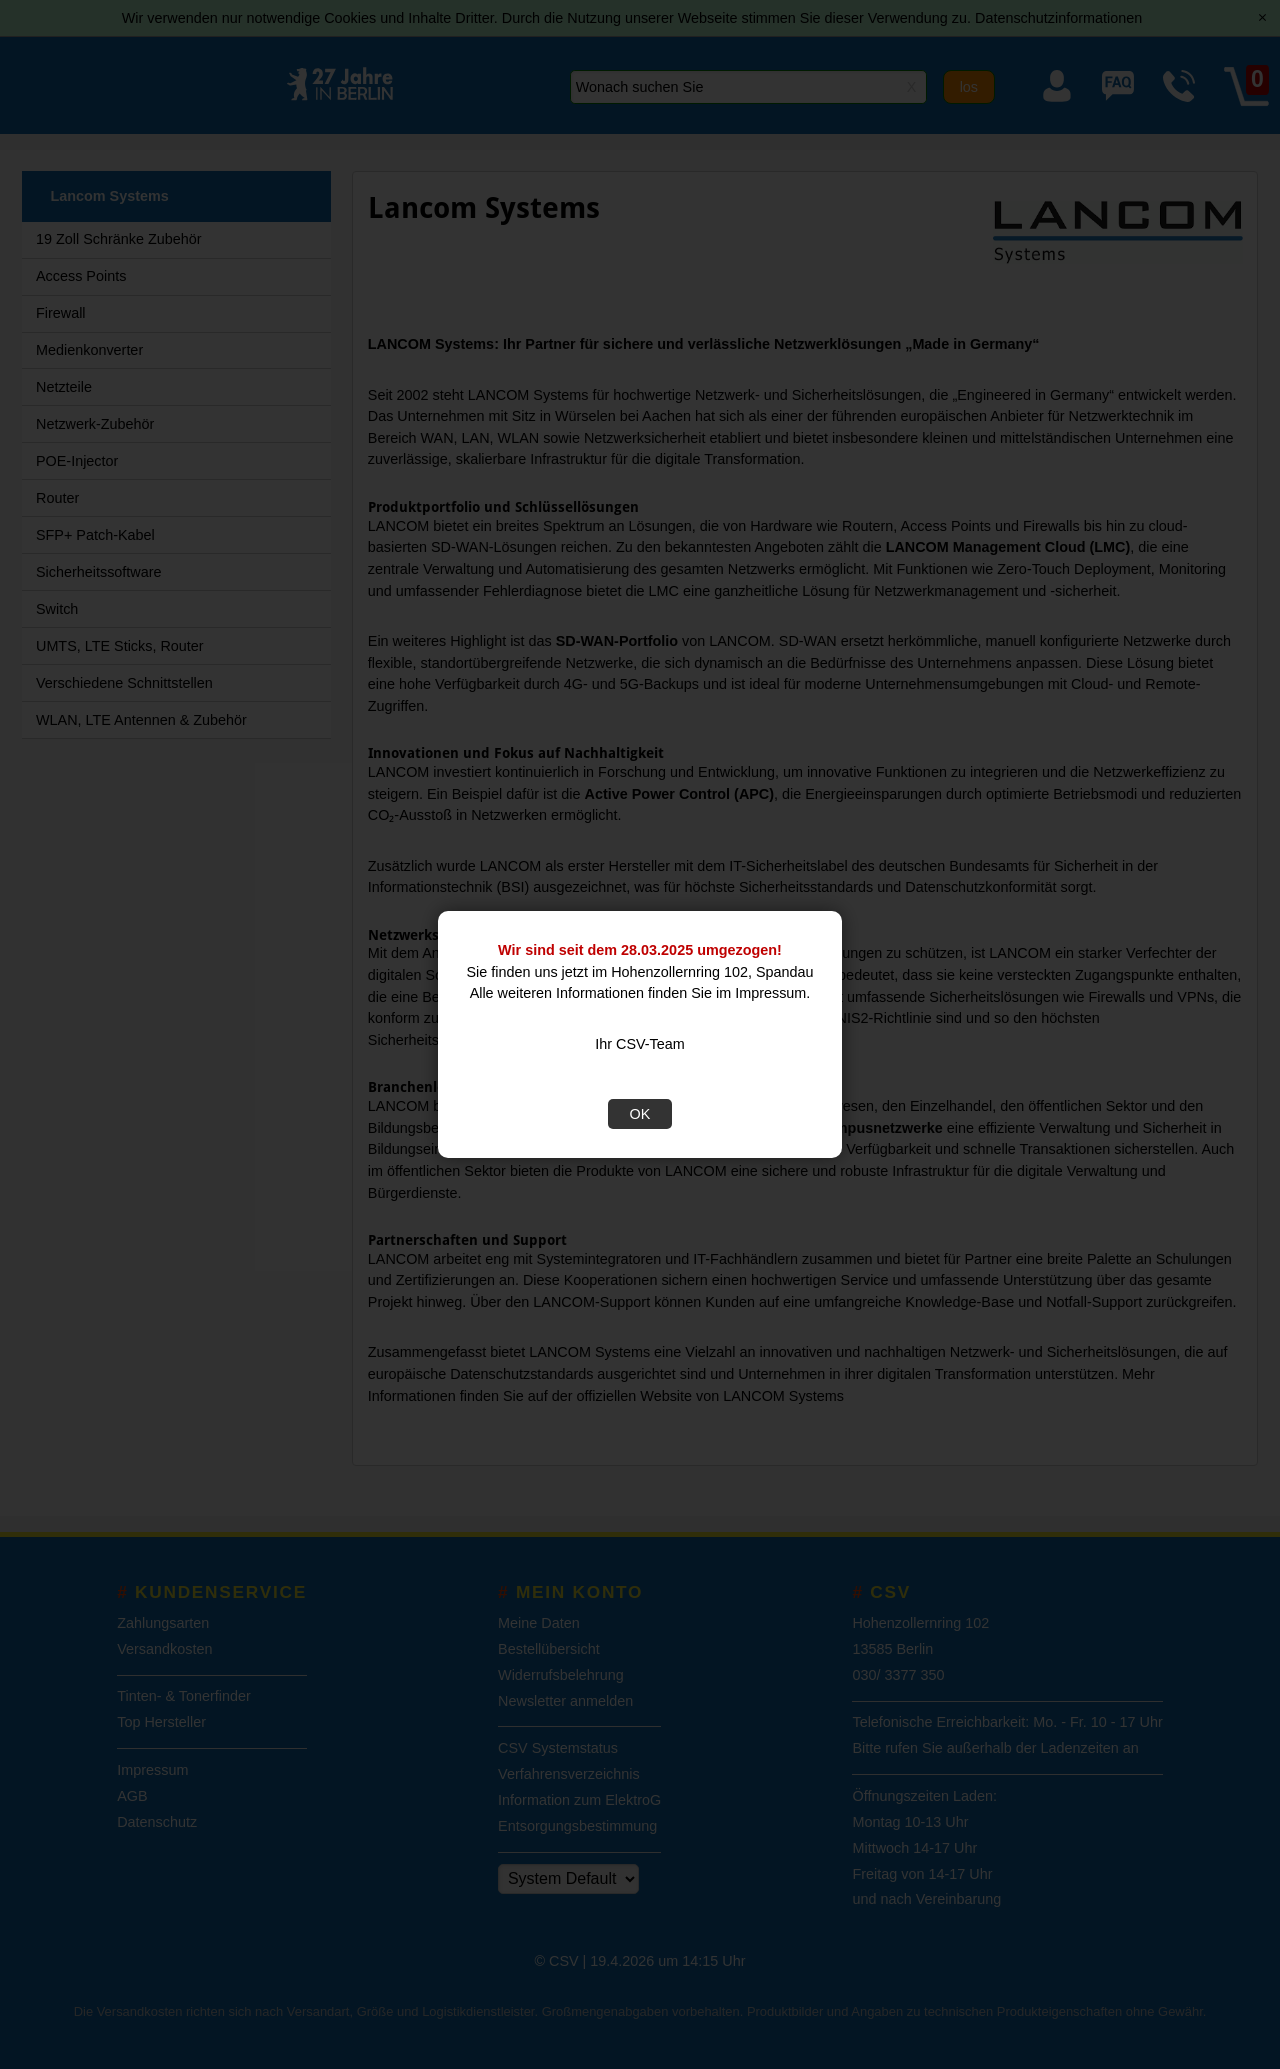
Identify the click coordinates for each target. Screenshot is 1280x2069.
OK (640, 1114)
